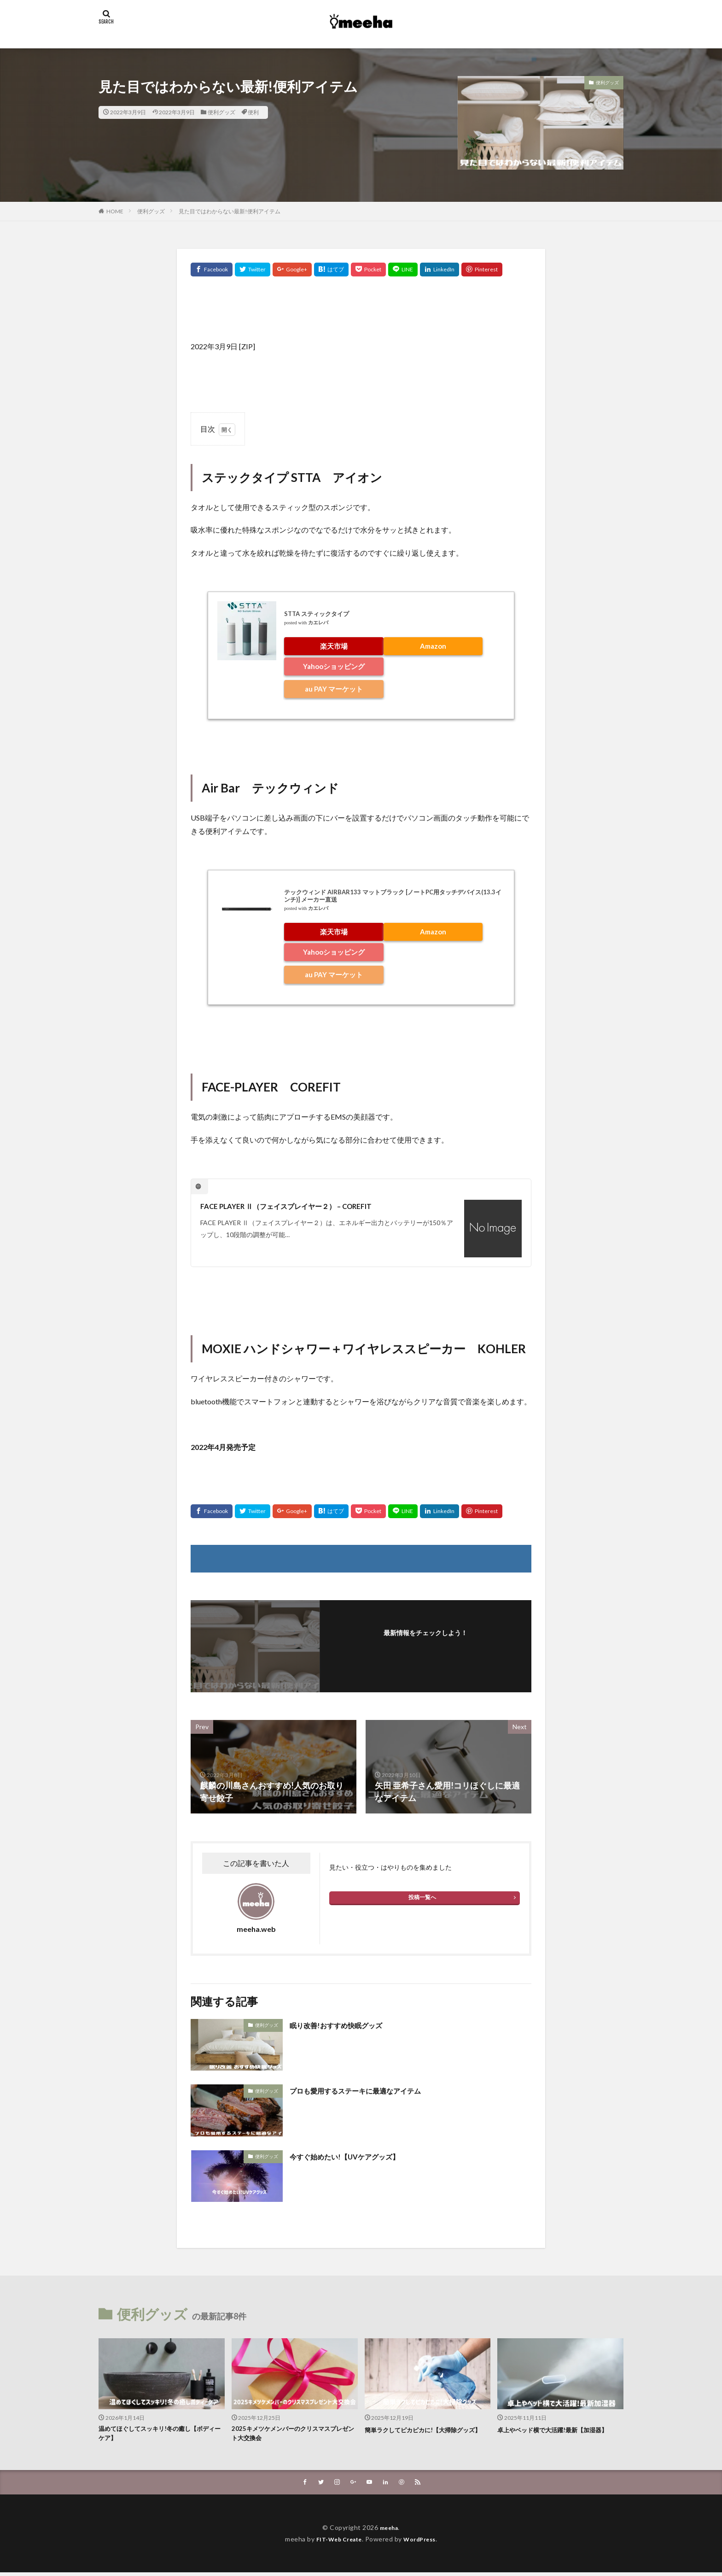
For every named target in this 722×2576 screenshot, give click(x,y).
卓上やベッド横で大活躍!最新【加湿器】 (554, 2434)
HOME (114, 211)
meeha (389, 2531)
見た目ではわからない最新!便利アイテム (229, 211)
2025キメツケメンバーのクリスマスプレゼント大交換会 (292, 2434)
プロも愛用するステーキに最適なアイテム (368, 2090)
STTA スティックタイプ (316, 613)
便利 (253, 112)
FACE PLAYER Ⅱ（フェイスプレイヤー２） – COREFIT (301, 1206)
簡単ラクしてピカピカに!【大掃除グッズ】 (425, 2434)
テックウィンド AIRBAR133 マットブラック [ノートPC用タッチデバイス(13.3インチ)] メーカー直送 (392, 895)
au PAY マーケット (334, 689)
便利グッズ (221, 112)
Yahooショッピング (334, 666)
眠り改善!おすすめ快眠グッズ (345, 2025)
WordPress (423, 2543)
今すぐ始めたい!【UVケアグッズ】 (355, 2156)
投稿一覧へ (422, 1897)
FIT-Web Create (336, 2543)
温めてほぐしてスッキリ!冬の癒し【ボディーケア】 (159, 2434)
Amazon (433, 646)
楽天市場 (334, 646)
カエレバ (318, 622)
